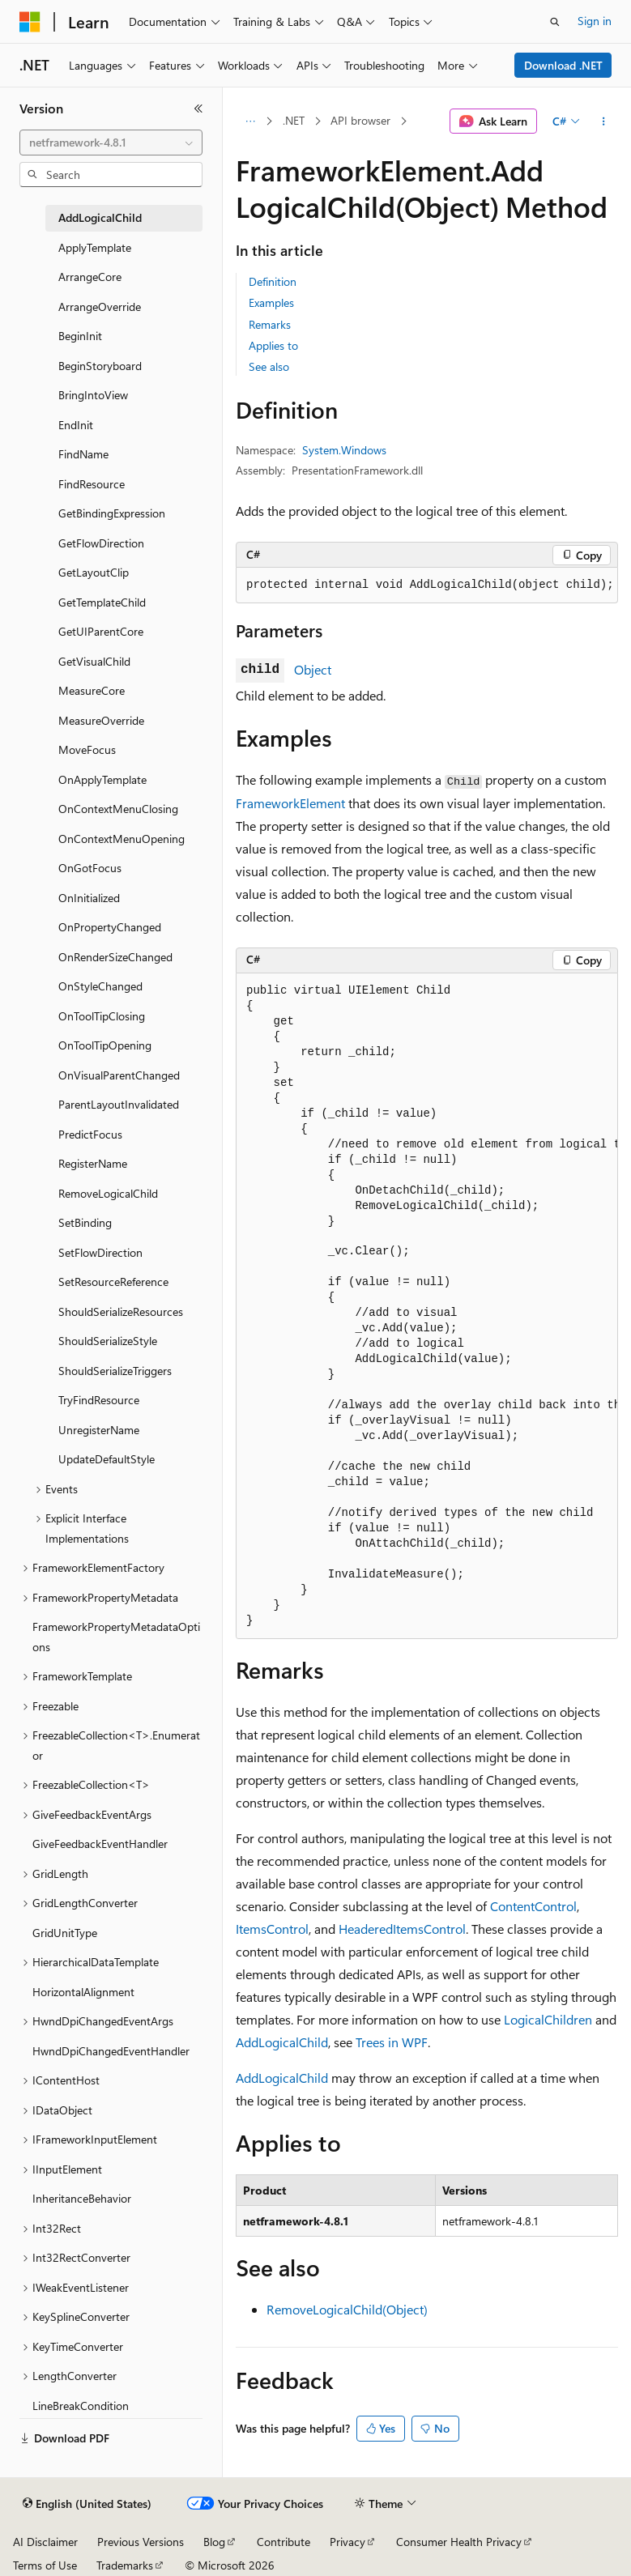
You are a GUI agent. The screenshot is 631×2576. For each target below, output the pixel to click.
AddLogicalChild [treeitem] (100, 217)
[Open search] (555, 21)
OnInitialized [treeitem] (89, 897)
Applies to (273, 345)
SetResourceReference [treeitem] (113, 1281)
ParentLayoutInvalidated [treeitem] (118, 1104)
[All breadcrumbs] (250, 121)
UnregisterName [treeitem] (98, 1429)
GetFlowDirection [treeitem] (101, 543)
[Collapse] (198, 108)
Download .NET (563, 65)
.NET (294, 120)
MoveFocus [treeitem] (87, 749)
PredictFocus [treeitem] (90, 1134)
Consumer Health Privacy (459, 2541)
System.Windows (344, 450)
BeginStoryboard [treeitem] (100, 365)
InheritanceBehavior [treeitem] (81, 2198)
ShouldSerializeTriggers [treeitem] (115, 1370)
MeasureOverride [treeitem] (101, 720)
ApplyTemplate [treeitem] (94, 247)
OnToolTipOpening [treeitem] (104, 1045)
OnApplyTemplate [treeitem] (102, 779)
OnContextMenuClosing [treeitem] (118, 808)
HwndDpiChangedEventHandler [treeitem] (111, 2051)
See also (269, 366)
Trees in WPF (392, 2041)
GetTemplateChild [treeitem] (102, 602)
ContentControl (533, 1905)
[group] (427, 1306)
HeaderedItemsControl (402, 1928)
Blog (214, 2541)
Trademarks (124, 2565)
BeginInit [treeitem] (80, 335)
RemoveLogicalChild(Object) (347, 2309)
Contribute (283, 2541)
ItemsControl (272, 1928)
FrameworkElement (290, 802)
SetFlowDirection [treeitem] (100, 1252)
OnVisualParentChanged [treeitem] (119, 1075)
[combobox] (111, 142)
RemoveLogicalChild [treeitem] (108, 1193)
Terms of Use (45, 2565)
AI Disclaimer (45, 2541)
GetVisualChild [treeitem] (94, 661)
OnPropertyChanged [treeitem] (109, 927)
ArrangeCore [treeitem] (90, 276)
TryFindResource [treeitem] (98, 1399)
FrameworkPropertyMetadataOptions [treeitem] (116, 1636)
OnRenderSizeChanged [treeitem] (115, 956)
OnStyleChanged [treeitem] (100, 986)
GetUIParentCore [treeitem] (100, 631)
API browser (360, 120)
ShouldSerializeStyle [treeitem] (107, 1340)
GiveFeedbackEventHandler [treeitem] (100, 1843)
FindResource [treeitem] (91, 484)
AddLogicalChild (282, 2041)
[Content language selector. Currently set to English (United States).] (87, 2504)
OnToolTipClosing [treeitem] (101, 1016)
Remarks (270, 324)
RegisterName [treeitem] (92, 1163)
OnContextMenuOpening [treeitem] (121, 838)
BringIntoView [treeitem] (93, 394)
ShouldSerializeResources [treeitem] (120, 1311)
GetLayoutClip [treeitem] (93, 572)
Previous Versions (140, 2541)
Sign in (595, 20)
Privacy (347, 2541)
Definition (272, 281)
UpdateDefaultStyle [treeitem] (106, 1459)
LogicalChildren (548, 2019)
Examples (271, 302)
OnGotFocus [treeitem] (90, 867)
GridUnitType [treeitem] (64, 1932)
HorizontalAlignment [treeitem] (83, 1991)
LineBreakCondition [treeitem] (80, 2405)
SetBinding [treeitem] (85, 1222)
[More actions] (604, 121)
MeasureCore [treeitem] (91, 690)
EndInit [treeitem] (75, 424)
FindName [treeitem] (83, 454)
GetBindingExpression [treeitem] (111, 513)
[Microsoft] (30, 21)
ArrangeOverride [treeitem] (99, 306)
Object (312, 669)
